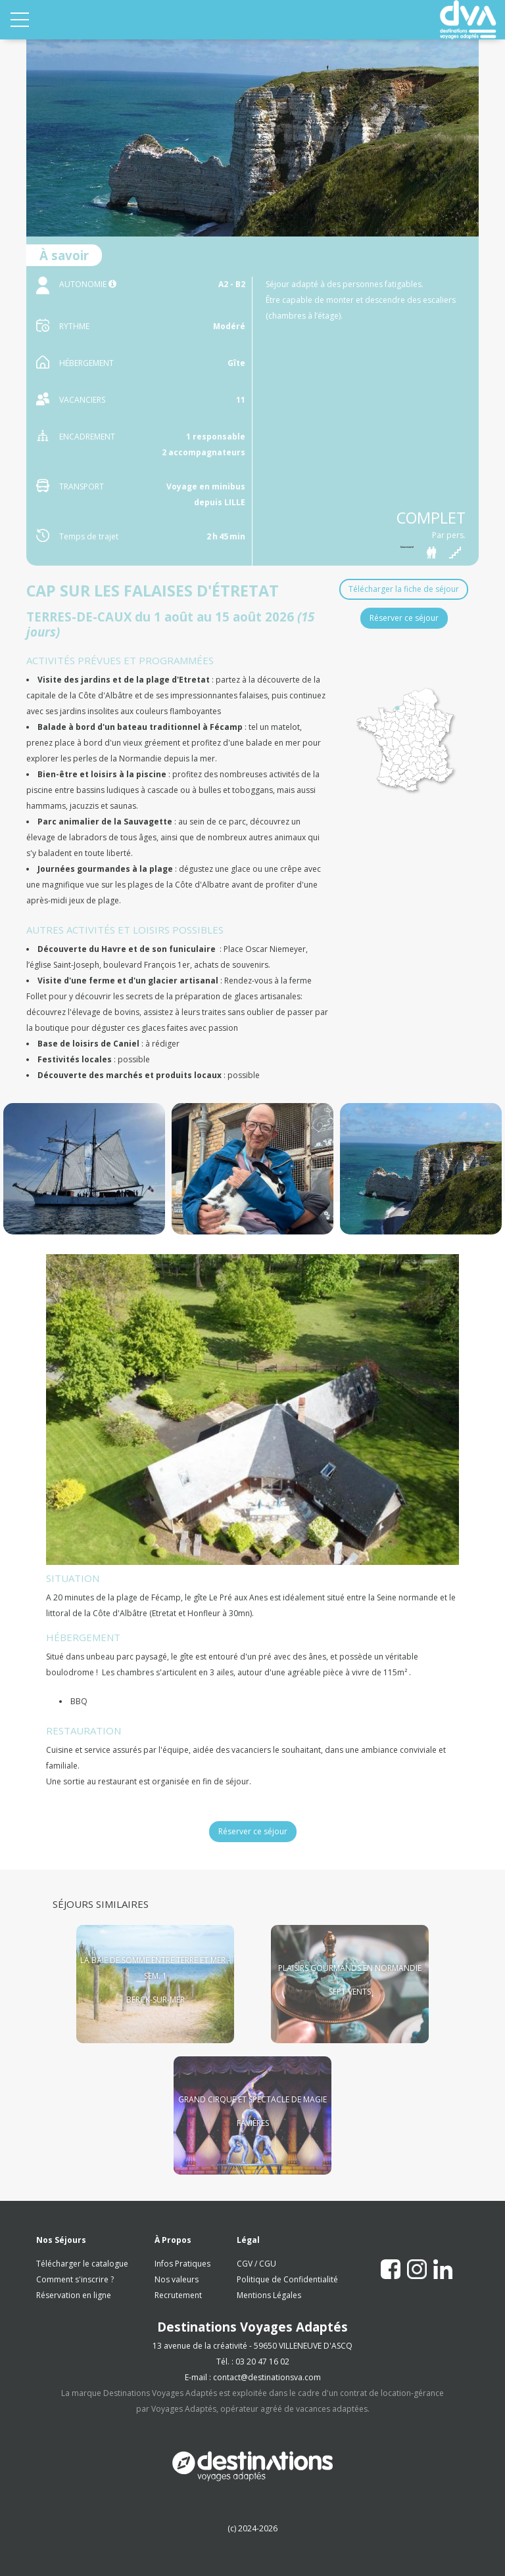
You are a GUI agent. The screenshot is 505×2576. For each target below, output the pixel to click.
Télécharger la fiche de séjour (404, 589)
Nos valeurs (177, 2279)
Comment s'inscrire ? (75, 2279)
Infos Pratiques (182, 2263)
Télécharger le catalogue (82, 2263)
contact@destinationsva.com (267, 2377)
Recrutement (178, 2295)
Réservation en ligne (73, 2295)
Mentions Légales (269, 2295)
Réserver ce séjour (404, 617)
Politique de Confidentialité (287, 2279)
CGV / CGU (256, 2263)
